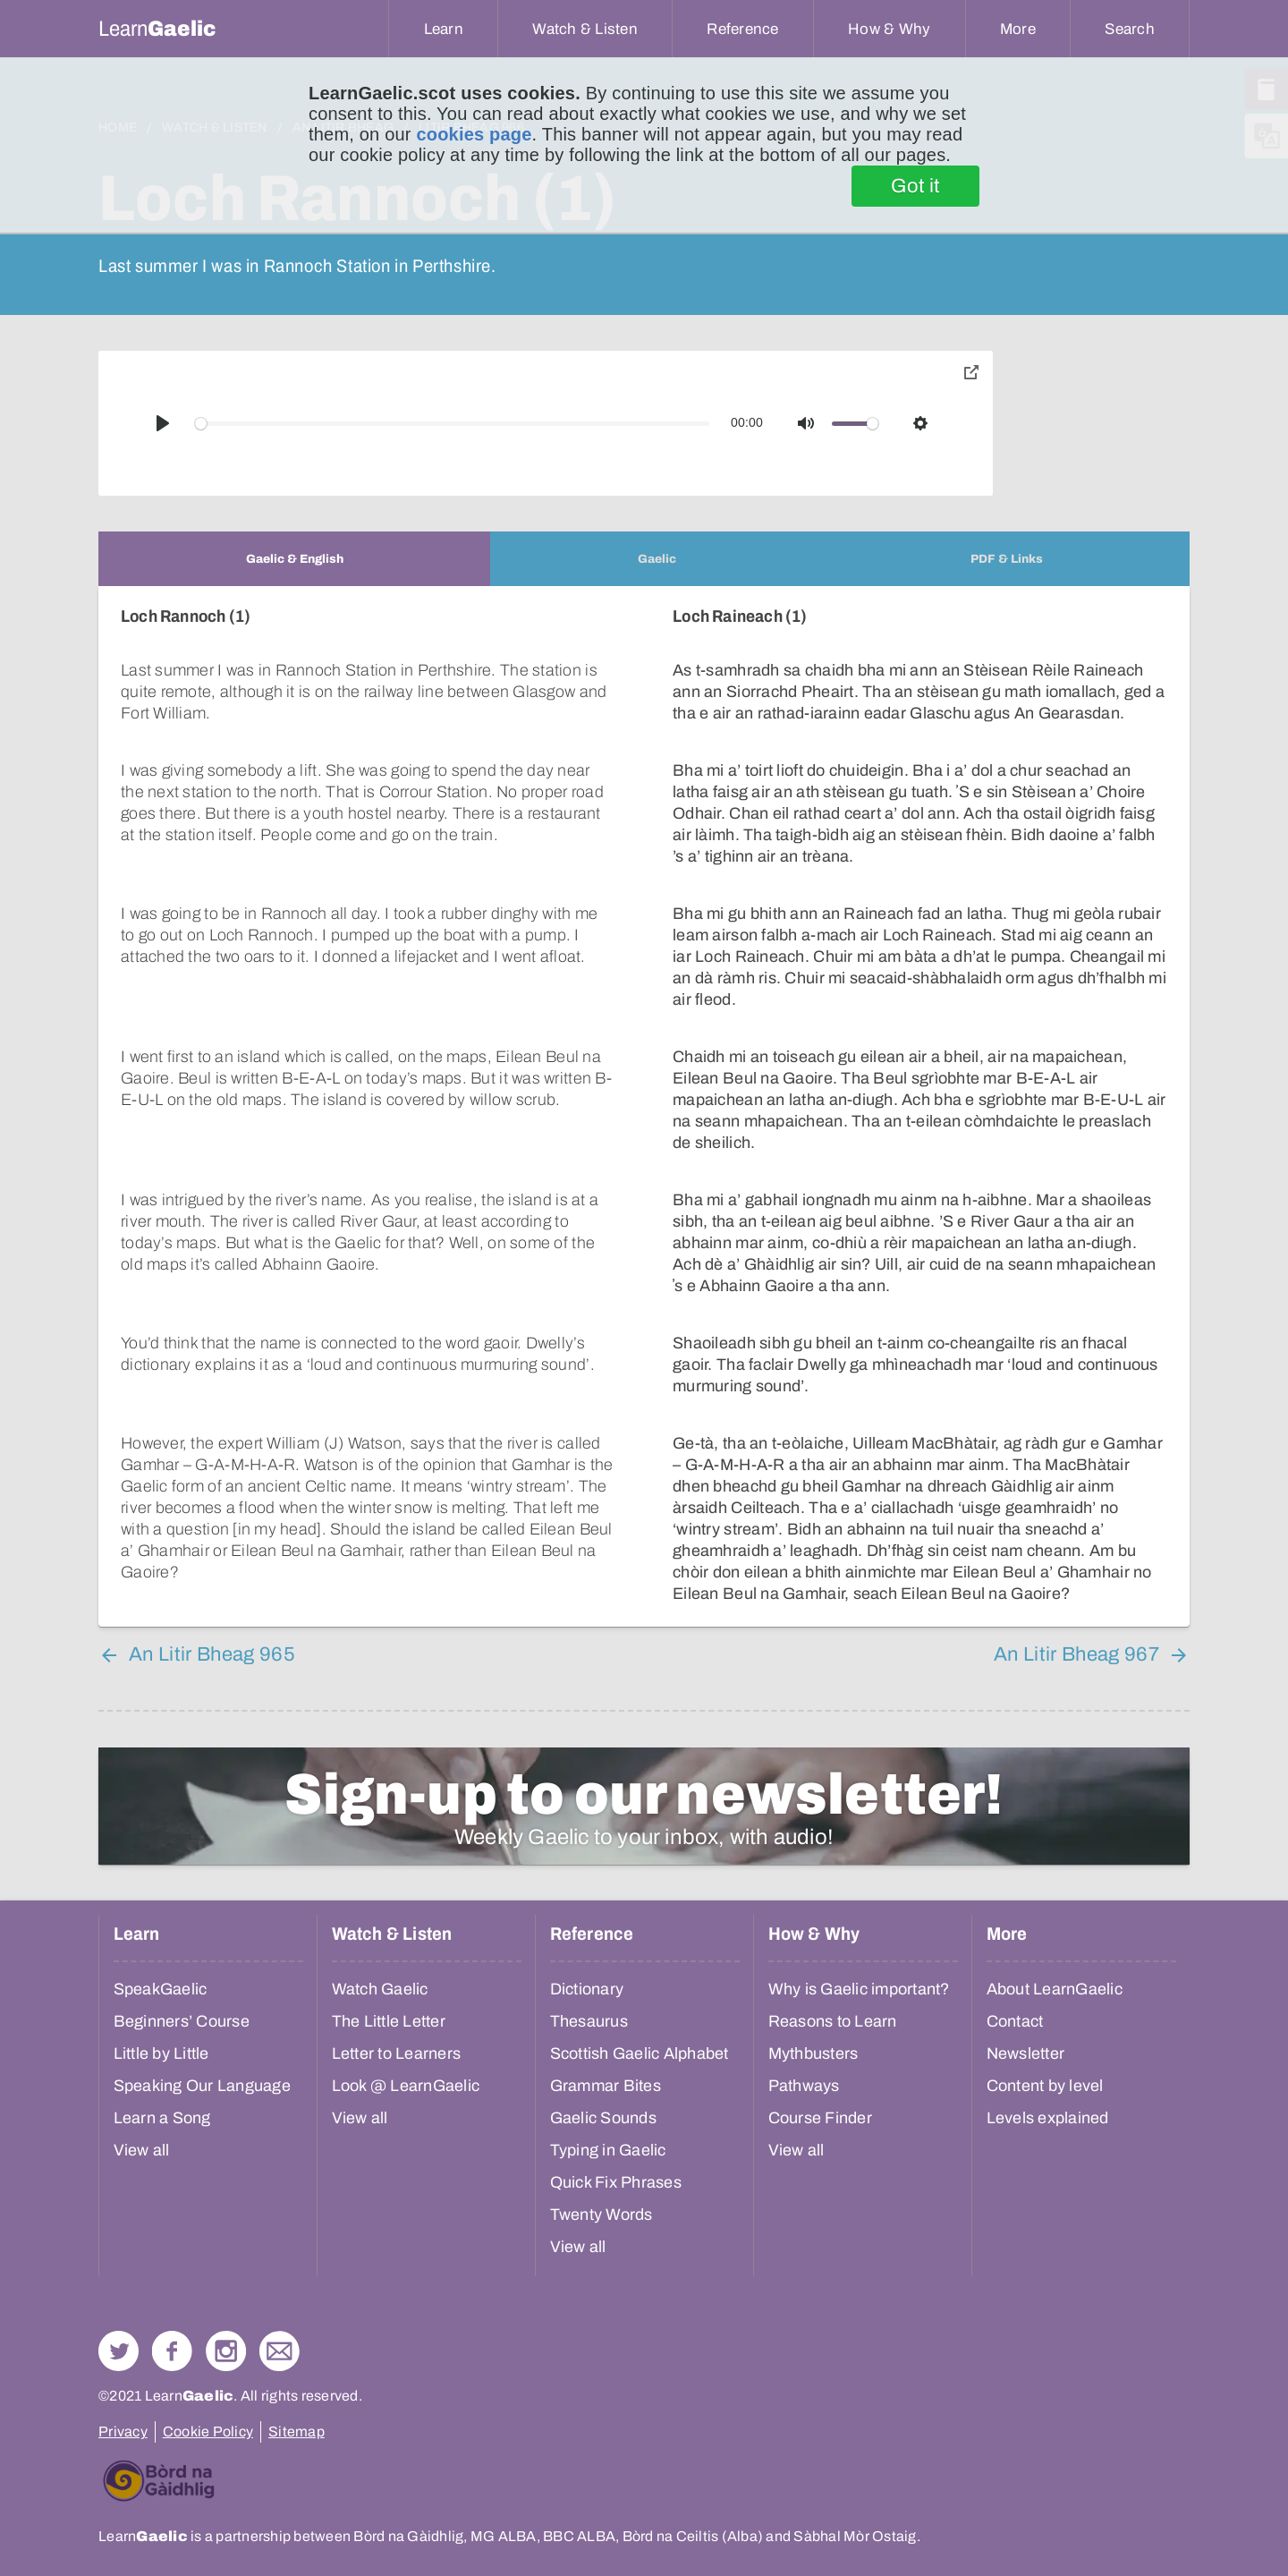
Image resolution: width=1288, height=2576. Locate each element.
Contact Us (279, 2351)
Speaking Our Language (202, 2086)
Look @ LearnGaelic (406, 2086)
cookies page (473, 134)
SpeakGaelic (161, 1989)
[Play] (162, 423)
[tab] (294, 558)
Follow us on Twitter (118, 2351)
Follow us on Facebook (172, 2351)
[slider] (452, 423)
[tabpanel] (644, 1106)
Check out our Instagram (226, 2351)
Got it (915, 186)
